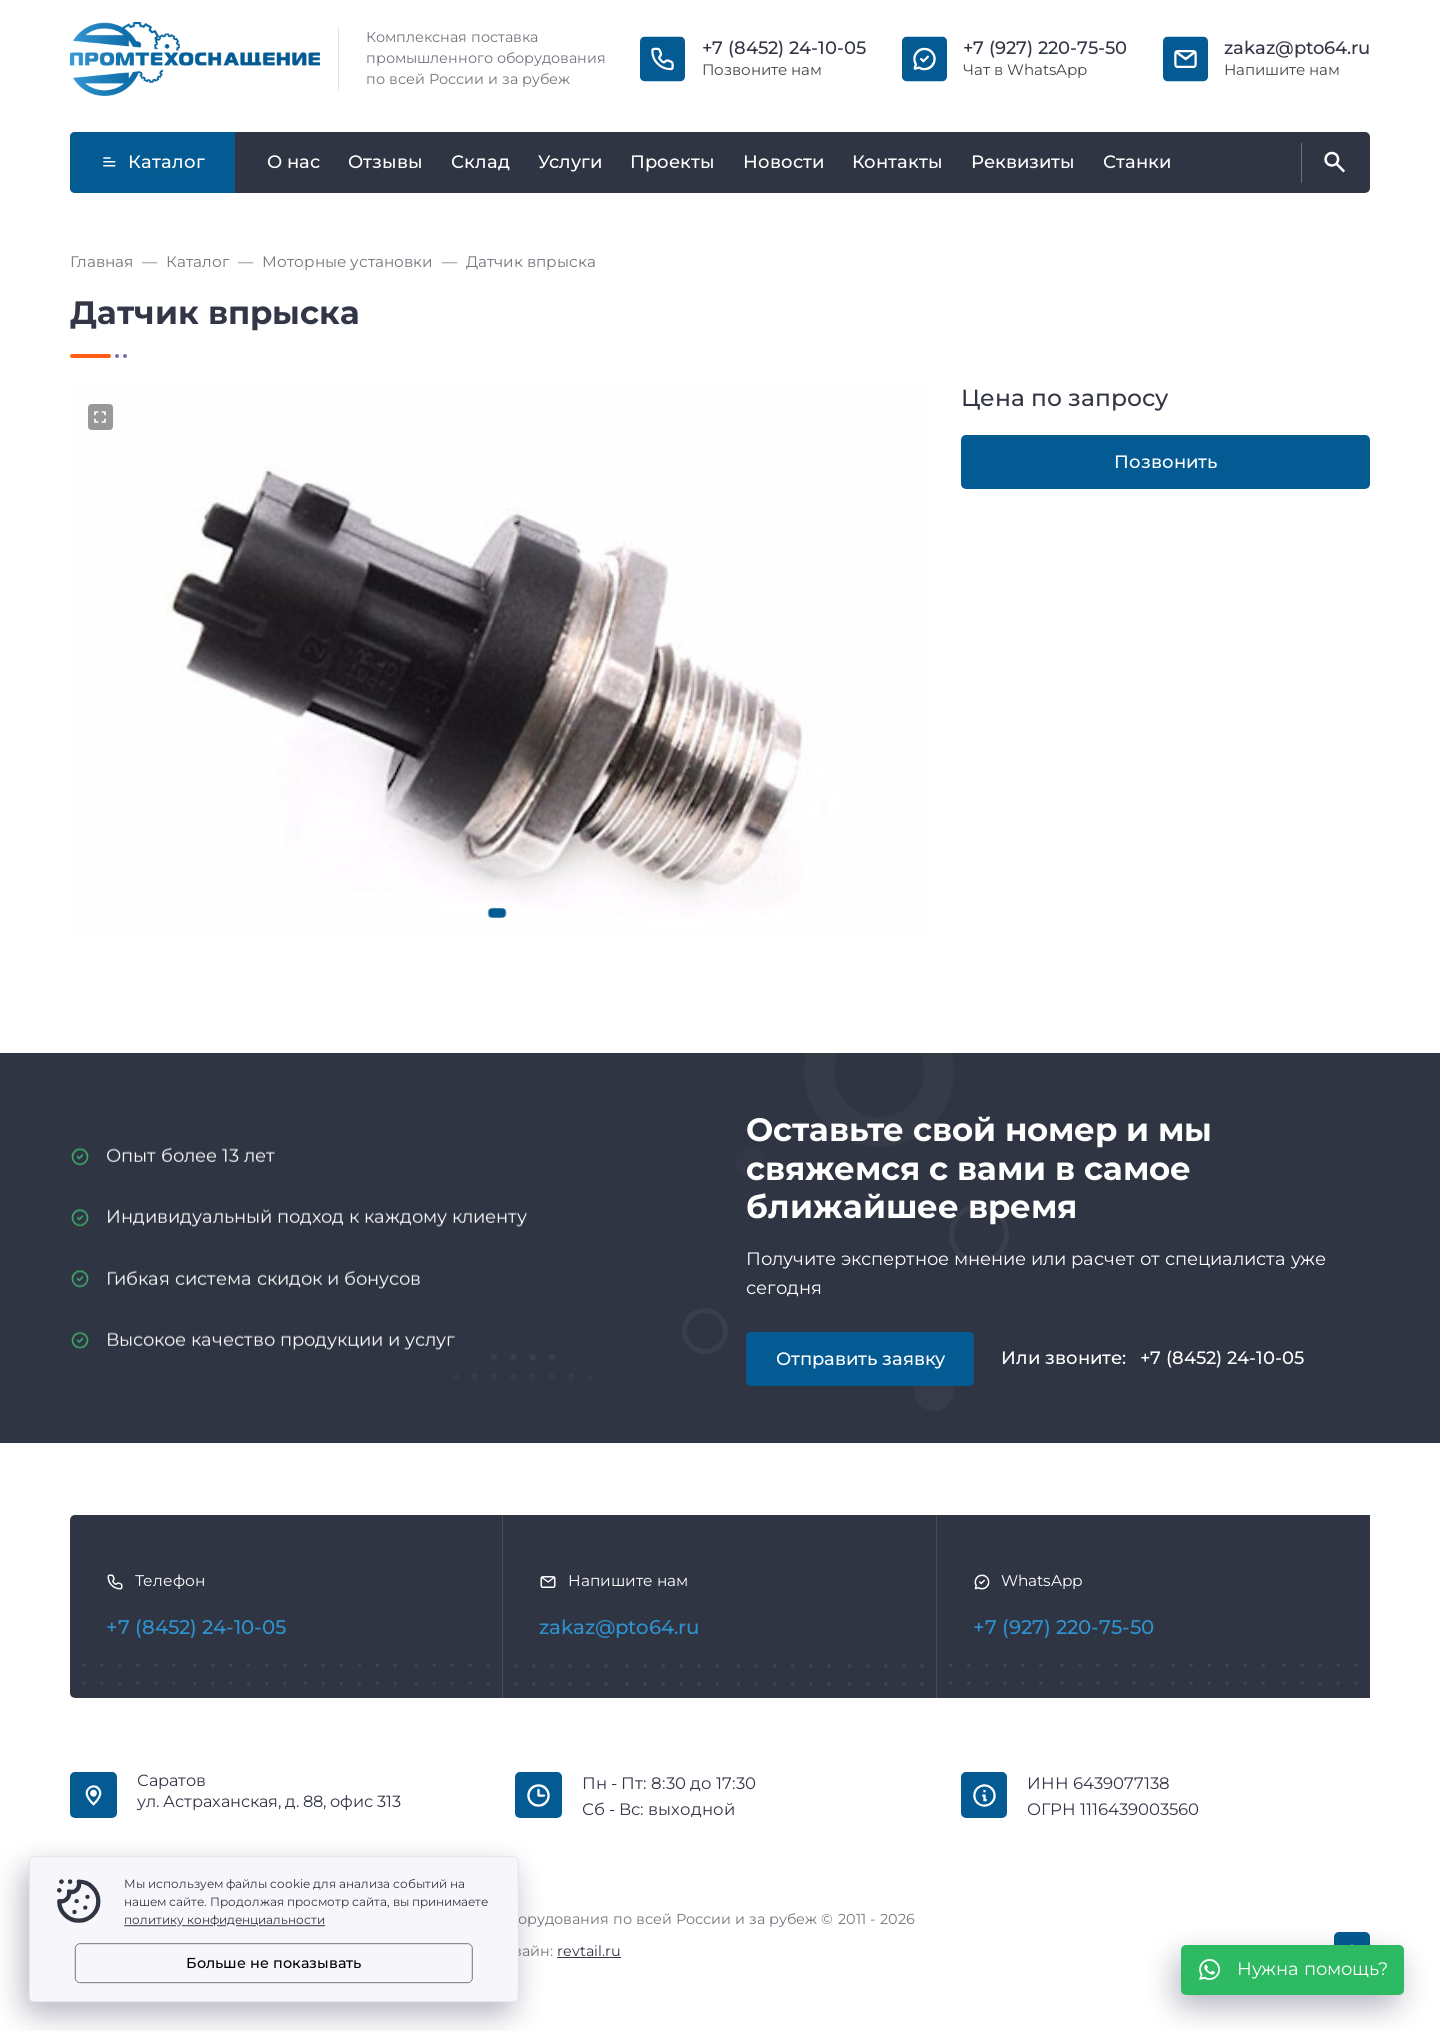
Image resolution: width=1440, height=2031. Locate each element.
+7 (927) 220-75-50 (1045, 48)
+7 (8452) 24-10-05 (784, 48)
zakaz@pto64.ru (1297, 48)
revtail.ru (589, 1951)
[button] (498, 913)
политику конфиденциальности (224, 1919)
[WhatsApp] (1292, 1970)
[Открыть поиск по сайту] (1331, 163)
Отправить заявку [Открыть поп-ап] (860, 1359)
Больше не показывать (273, 1963)
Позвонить (1165, 462)
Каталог (153, 162)
